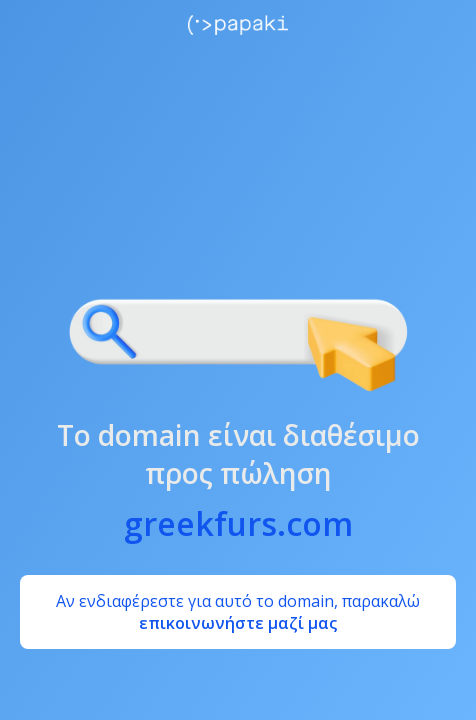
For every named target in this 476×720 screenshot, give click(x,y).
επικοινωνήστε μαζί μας (238, 623)
